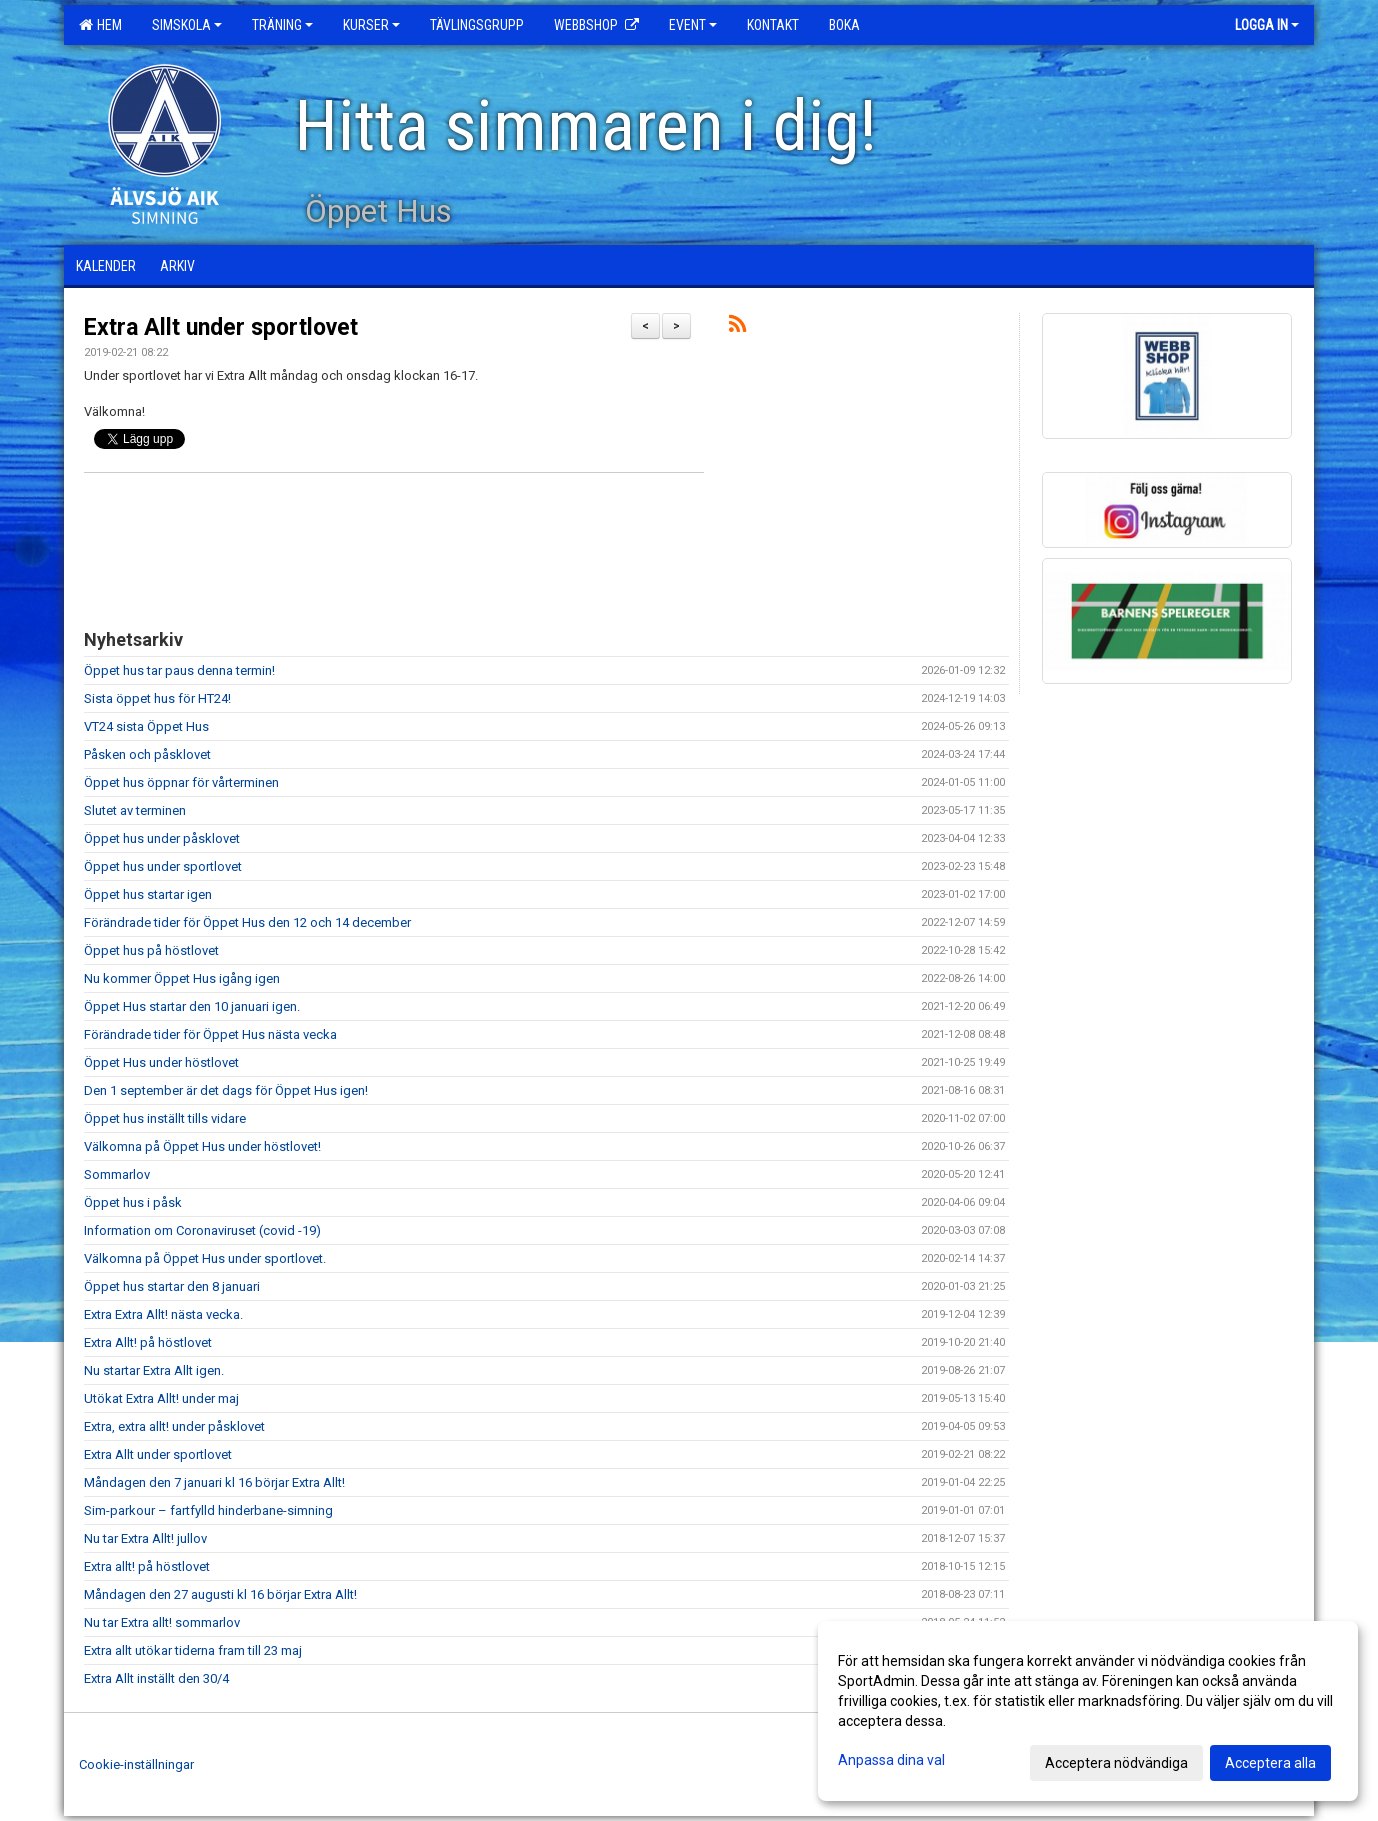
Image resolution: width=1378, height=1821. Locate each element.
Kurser (371, 25)
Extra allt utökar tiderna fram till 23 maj (193, 1650)
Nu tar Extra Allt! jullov (145, 1538)
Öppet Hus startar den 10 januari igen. (192, 1006)
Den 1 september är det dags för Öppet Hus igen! (226, 1090)
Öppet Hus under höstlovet (161, 1062)
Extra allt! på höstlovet (147, 1566)
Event (693, 25)
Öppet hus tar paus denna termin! (179, 670)
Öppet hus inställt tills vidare (165, 1118)
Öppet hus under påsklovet (162, 838)
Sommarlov (117, 1174)
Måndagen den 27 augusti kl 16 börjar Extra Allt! (220, 1594)
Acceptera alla (1270, 1763)
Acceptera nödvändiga (1116, 1763)
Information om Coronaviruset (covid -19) (202, 1230)
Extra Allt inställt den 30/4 (156, 1678)
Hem (100, 25)
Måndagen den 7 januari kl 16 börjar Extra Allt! (214, 1482)
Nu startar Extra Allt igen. (154, 1370)
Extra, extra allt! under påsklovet (174, 1426)
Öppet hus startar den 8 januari (172, 1286)
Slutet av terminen (135, 810)
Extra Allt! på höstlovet (148, 1342)
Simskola (187, 25)
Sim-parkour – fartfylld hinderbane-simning (208, 1510)
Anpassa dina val (891, 1760)
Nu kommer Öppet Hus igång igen (182, 978)
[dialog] (1088, 1711)
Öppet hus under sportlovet (163, 866)
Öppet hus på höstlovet (151, 950)
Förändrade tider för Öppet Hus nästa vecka (210, 1034)
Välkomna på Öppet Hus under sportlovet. (205, 1258)
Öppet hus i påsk (133, 1202)
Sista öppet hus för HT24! (157, 698)
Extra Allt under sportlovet (221, 327)
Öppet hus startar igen (148, 894)
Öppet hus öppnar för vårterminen (181, 782)
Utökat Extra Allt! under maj (161, 1398)
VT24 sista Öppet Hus (146, 726)
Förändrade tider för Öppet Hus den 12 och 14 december (247, 922)
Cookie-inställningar (136, 1764)
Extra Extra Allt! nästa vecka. (163, 1314)
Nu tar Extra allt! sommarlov (162, 1622)
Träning (282, 25)
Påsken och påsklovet (147, 754)
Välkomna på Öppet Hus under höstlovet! (202, 1146)
